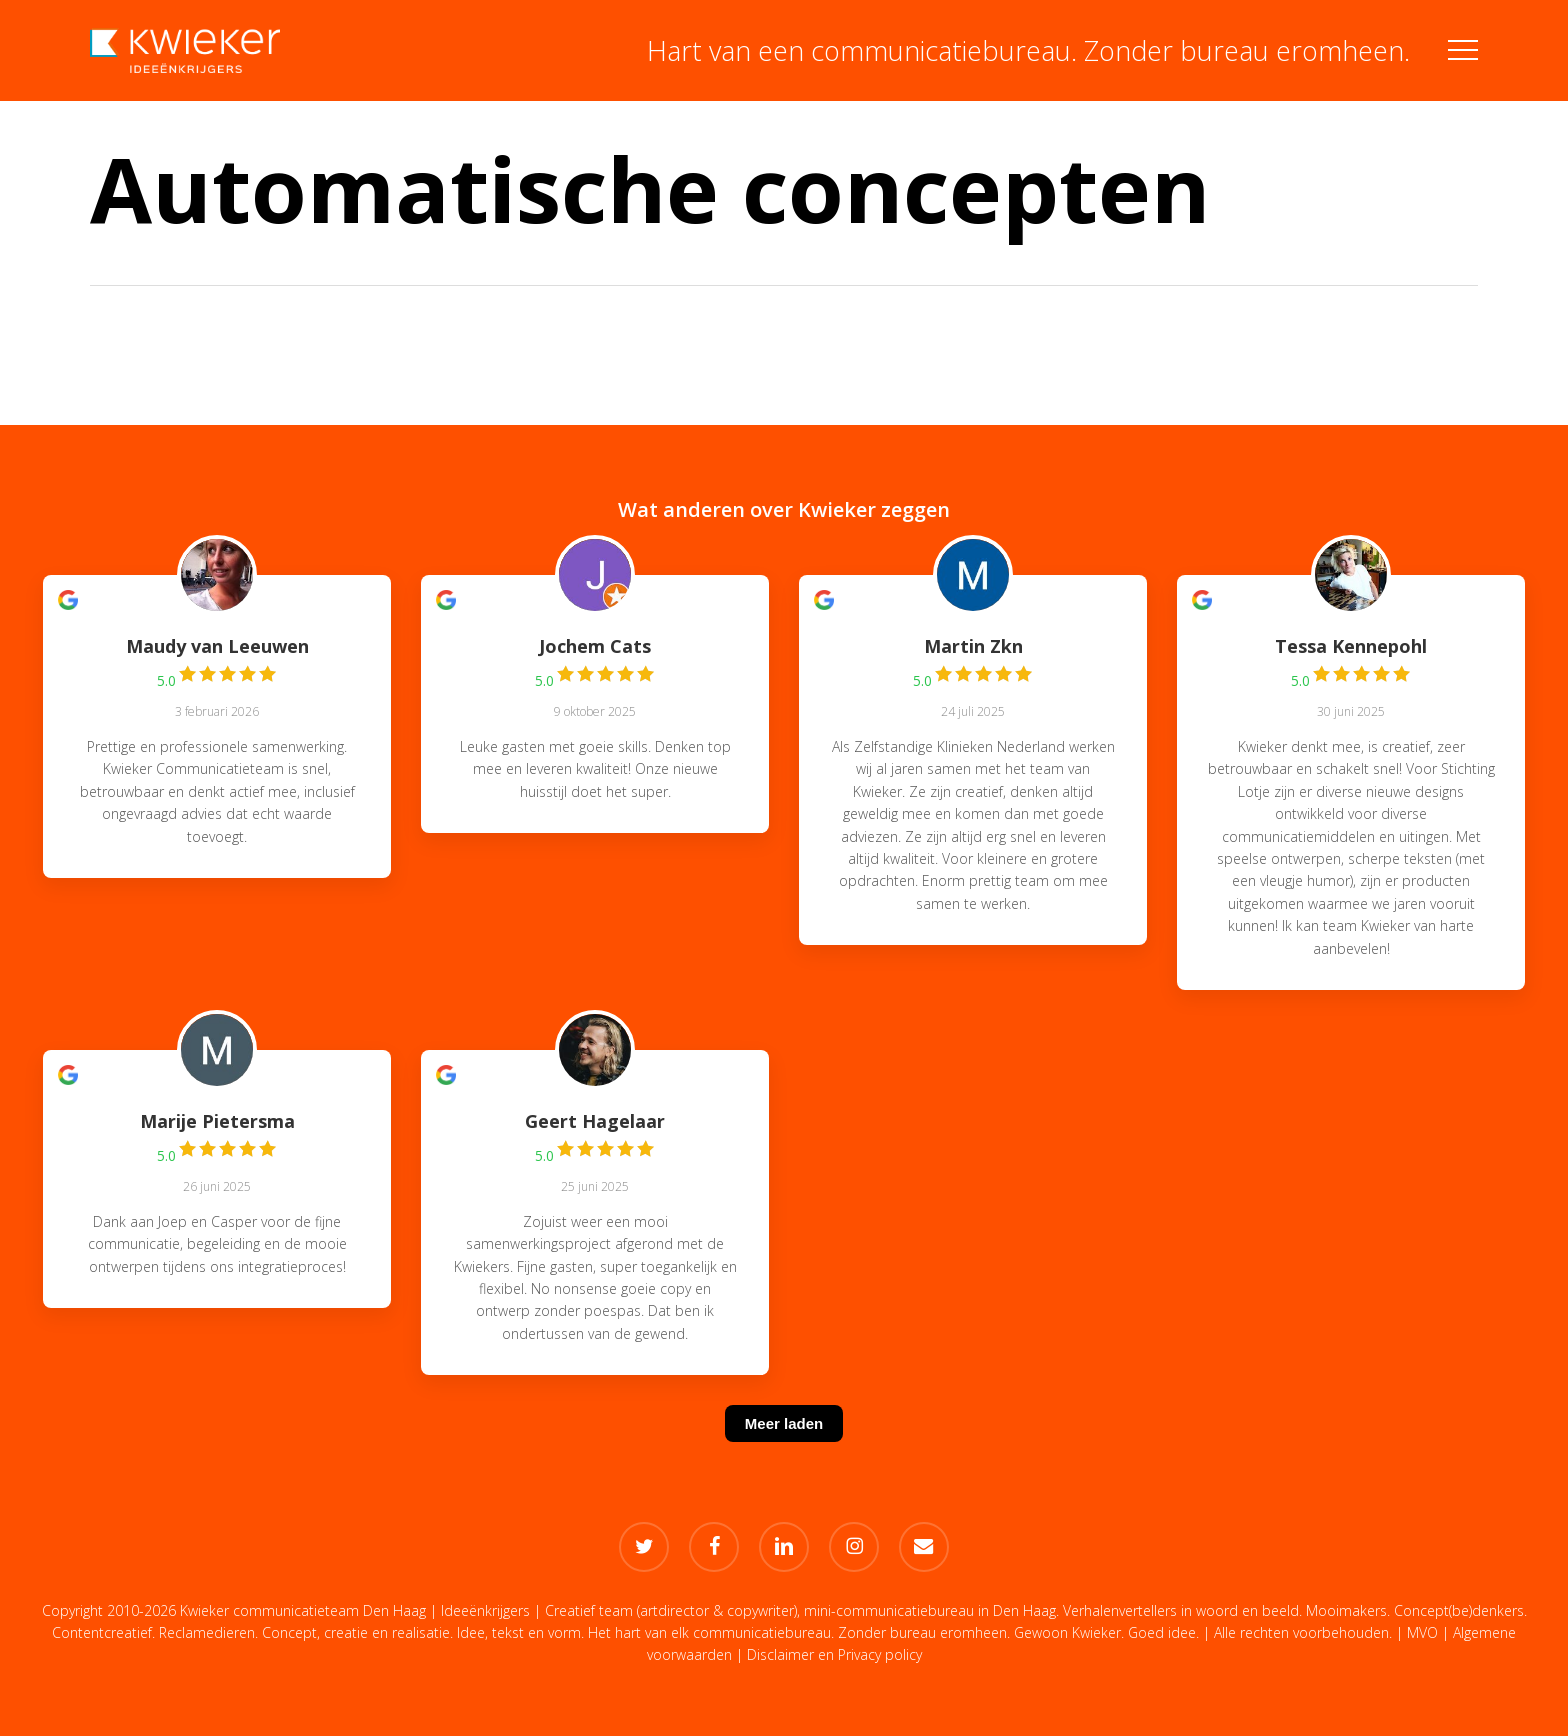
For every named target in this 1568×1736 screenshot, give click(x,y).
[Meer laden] (784, 1448)
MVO (1422, 1632)
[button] (1463, 50)
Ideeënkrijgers (485, 1610)
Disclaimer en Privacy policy (834, 1654)
